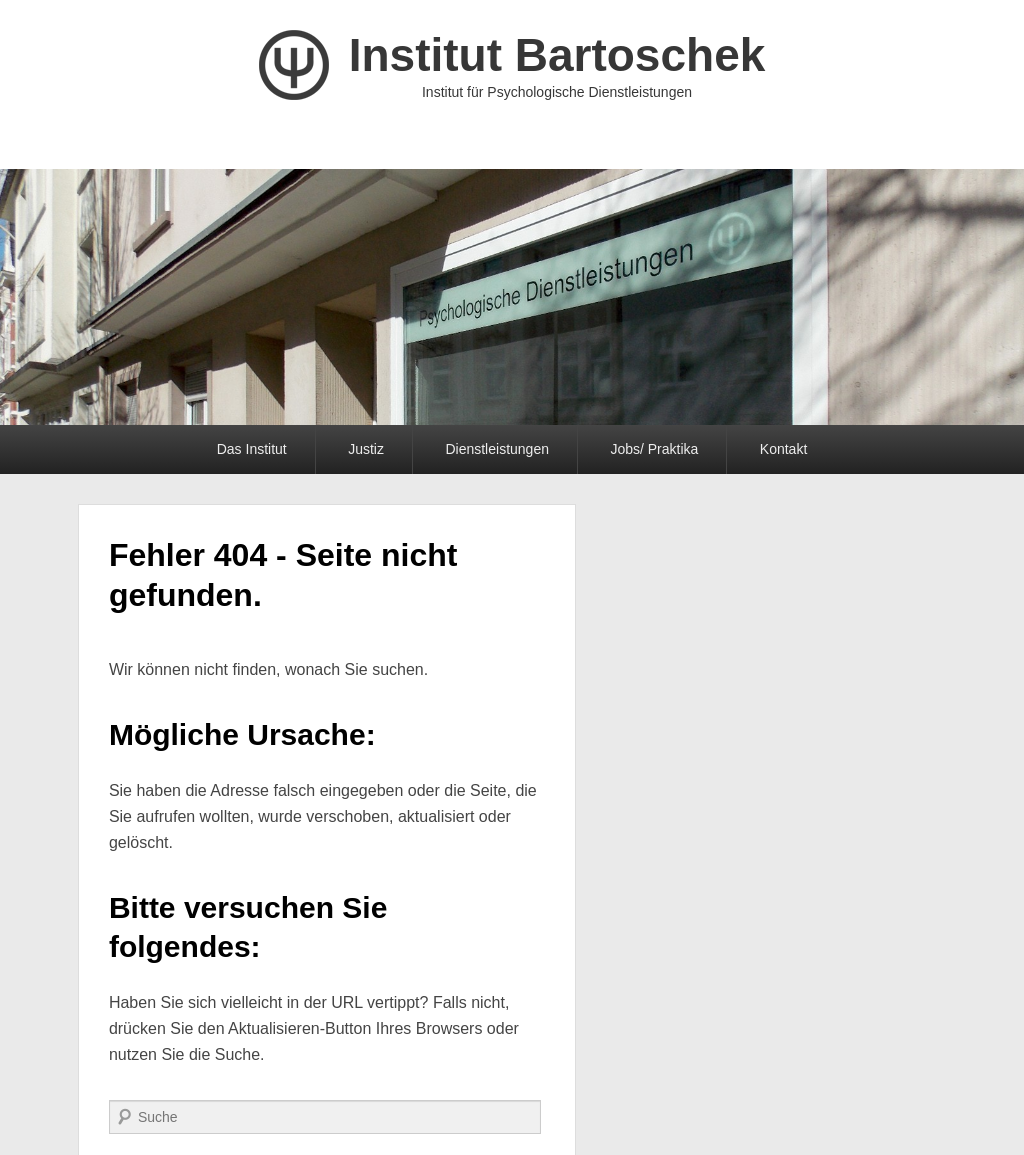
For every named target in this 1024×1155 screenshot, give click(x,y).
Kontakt (783, 449)
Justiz (366, 449)
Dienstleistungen (497, 449)
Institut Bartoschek (557, 55)
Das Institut (252, 449)
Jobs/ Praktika (654, 449)
